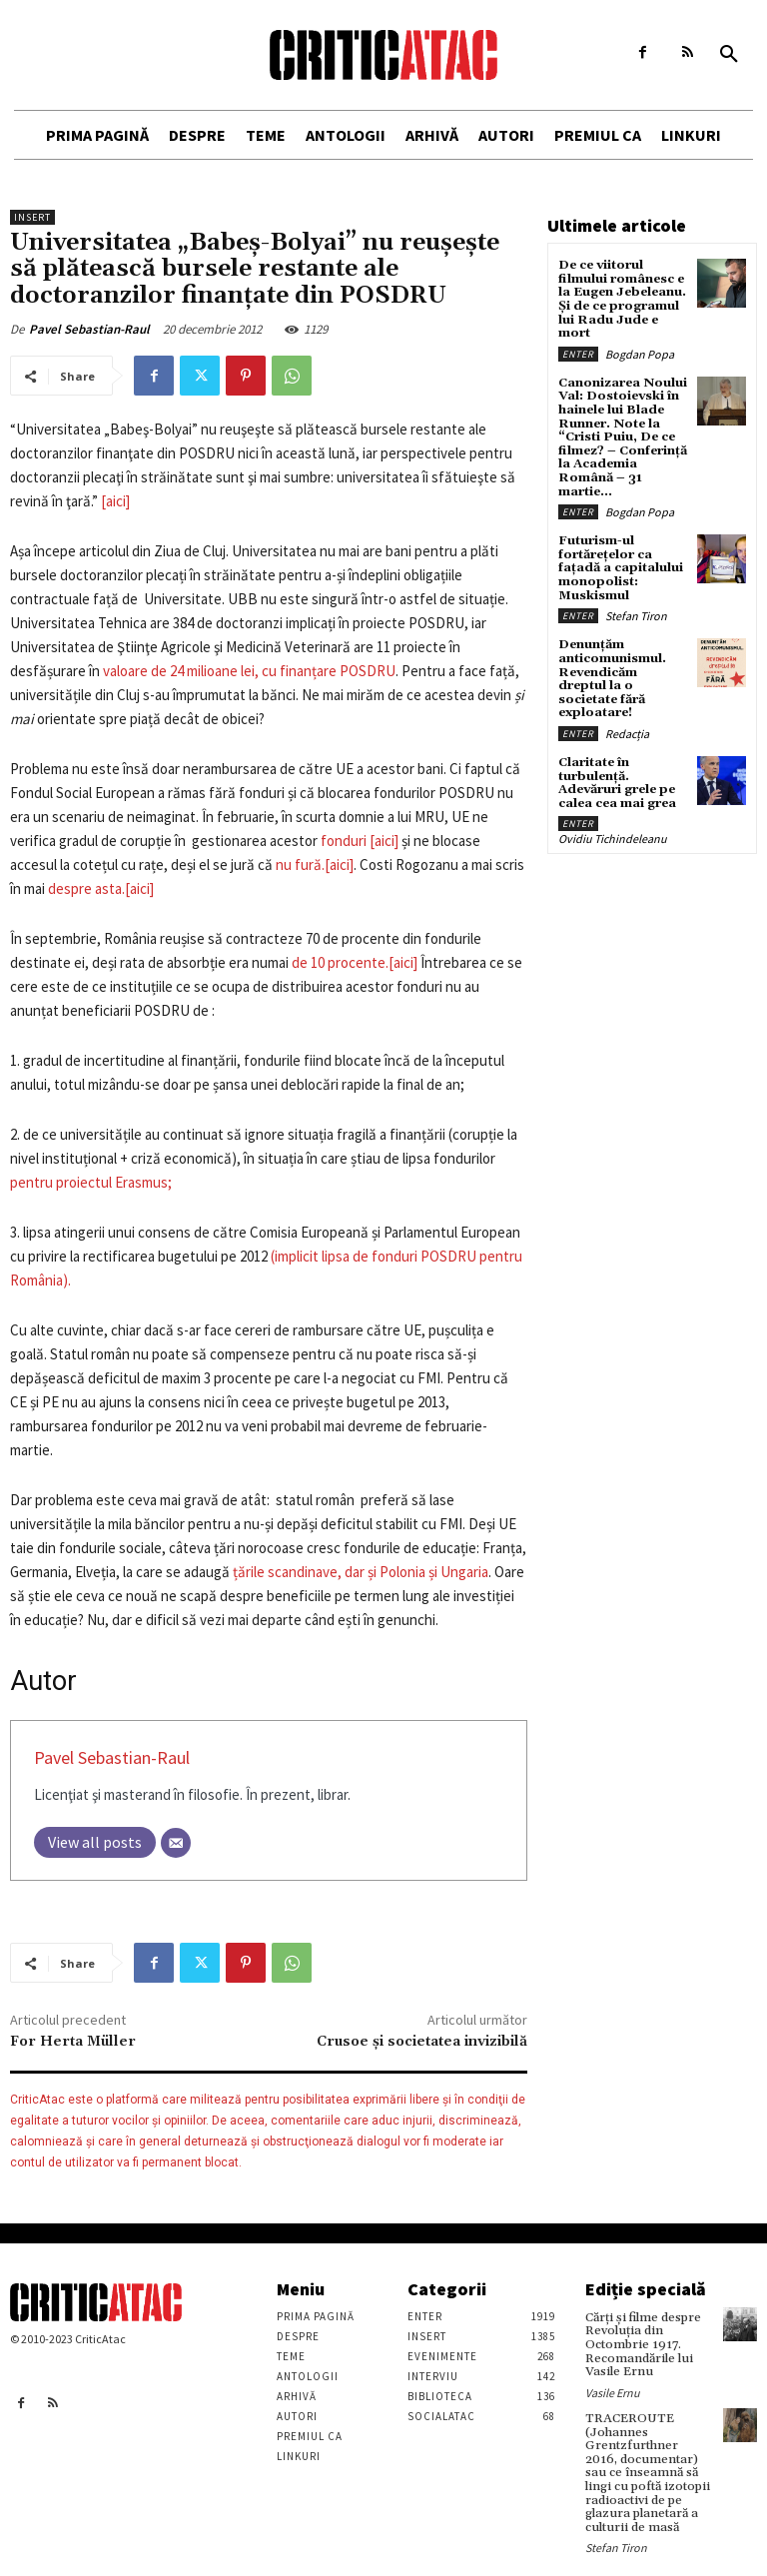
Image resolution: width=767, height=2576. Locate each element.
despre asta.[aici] (101, 888)
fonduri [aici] (359, 840)
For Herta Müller (73, 2042)
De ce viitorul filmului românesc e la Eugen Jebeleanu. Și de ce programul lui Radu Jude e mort (621, 298)
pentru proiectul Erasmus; (91, 1182)
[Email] (176, 1843)
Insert (32, 217)
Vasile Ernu (612, 2390)
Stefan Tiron (636, 607)
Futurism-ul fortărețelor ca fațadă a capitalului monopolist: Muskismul (619, 561)
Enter (578, 351)
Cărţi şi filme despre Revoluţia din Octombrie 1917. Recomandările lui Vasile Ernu (642, 2344)
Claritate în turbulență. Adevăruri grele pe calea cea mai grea (617, 758)
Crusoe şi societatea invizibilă (422, 2042)
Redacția (627, 709)
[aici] (115, 500)
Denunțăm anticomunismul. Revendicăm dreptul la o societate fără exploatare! (621, 663)
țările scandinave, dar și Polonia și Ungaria (360, 1571)
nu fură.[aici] (315, 864)
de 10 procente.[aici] (354, 962)
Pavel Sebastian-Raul (89, 329)
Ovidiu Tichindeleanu (612, 813)
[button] (729, 55)
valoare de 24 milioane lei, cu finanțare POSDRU (249, 670)
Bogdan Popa (639, 351)
